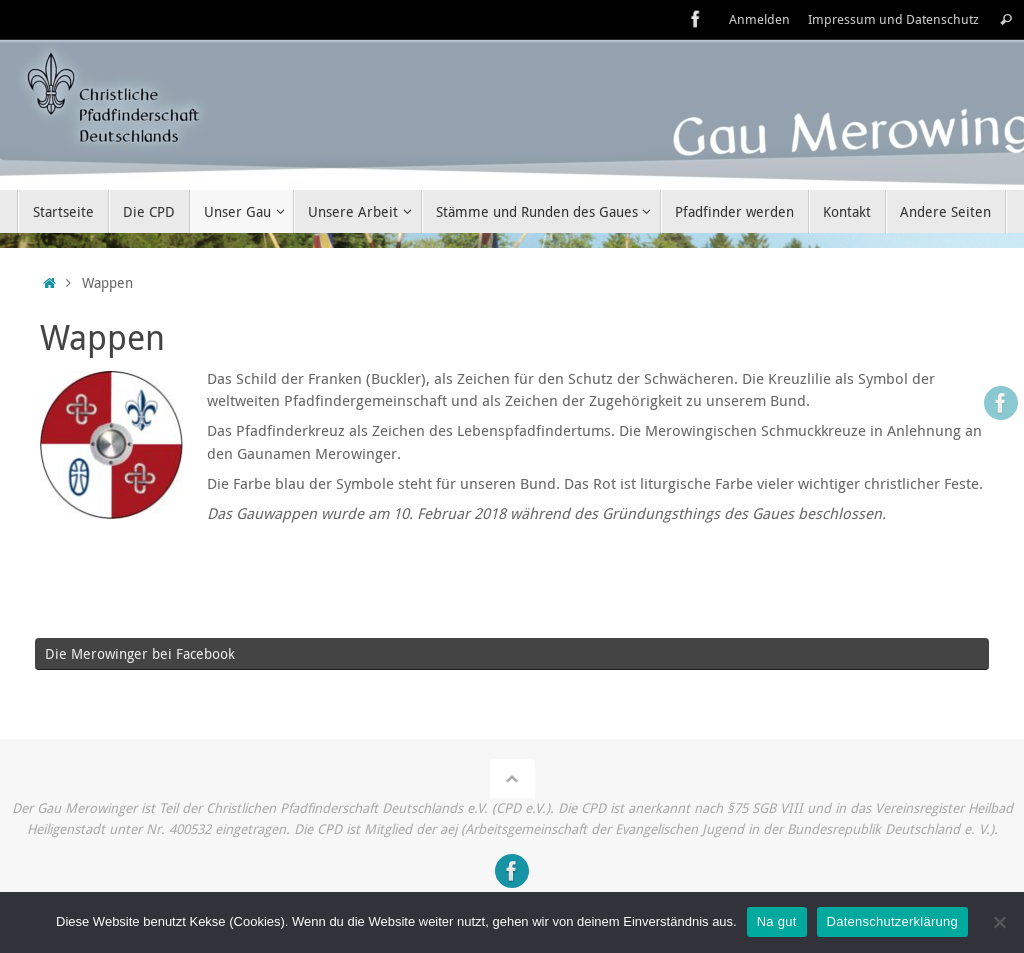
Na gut (777, 921)
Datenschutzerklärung (892, 921)
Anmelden (759, 19)
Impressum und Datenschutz (893, 19)
